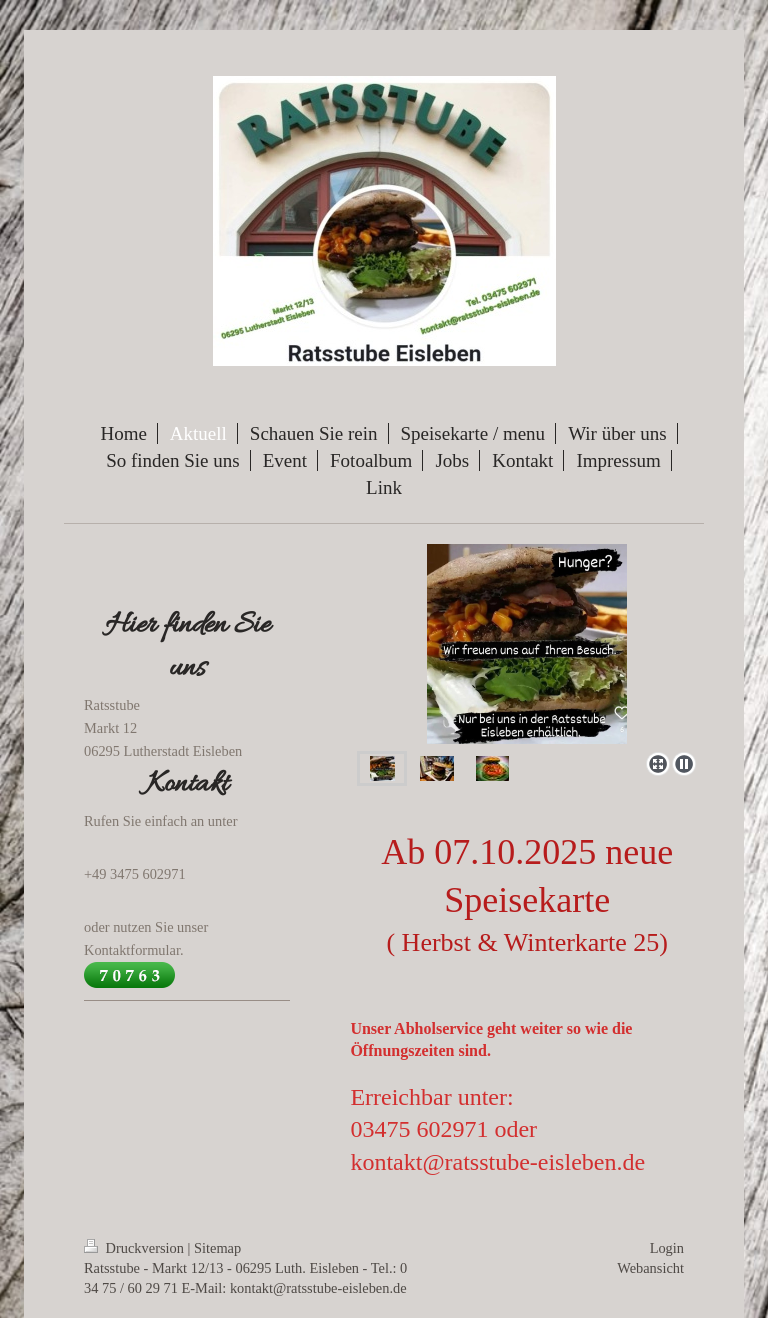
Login (667, 1248)
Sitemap (217, 1248)
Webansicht (650, 1268)
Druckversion (136, 1248)
